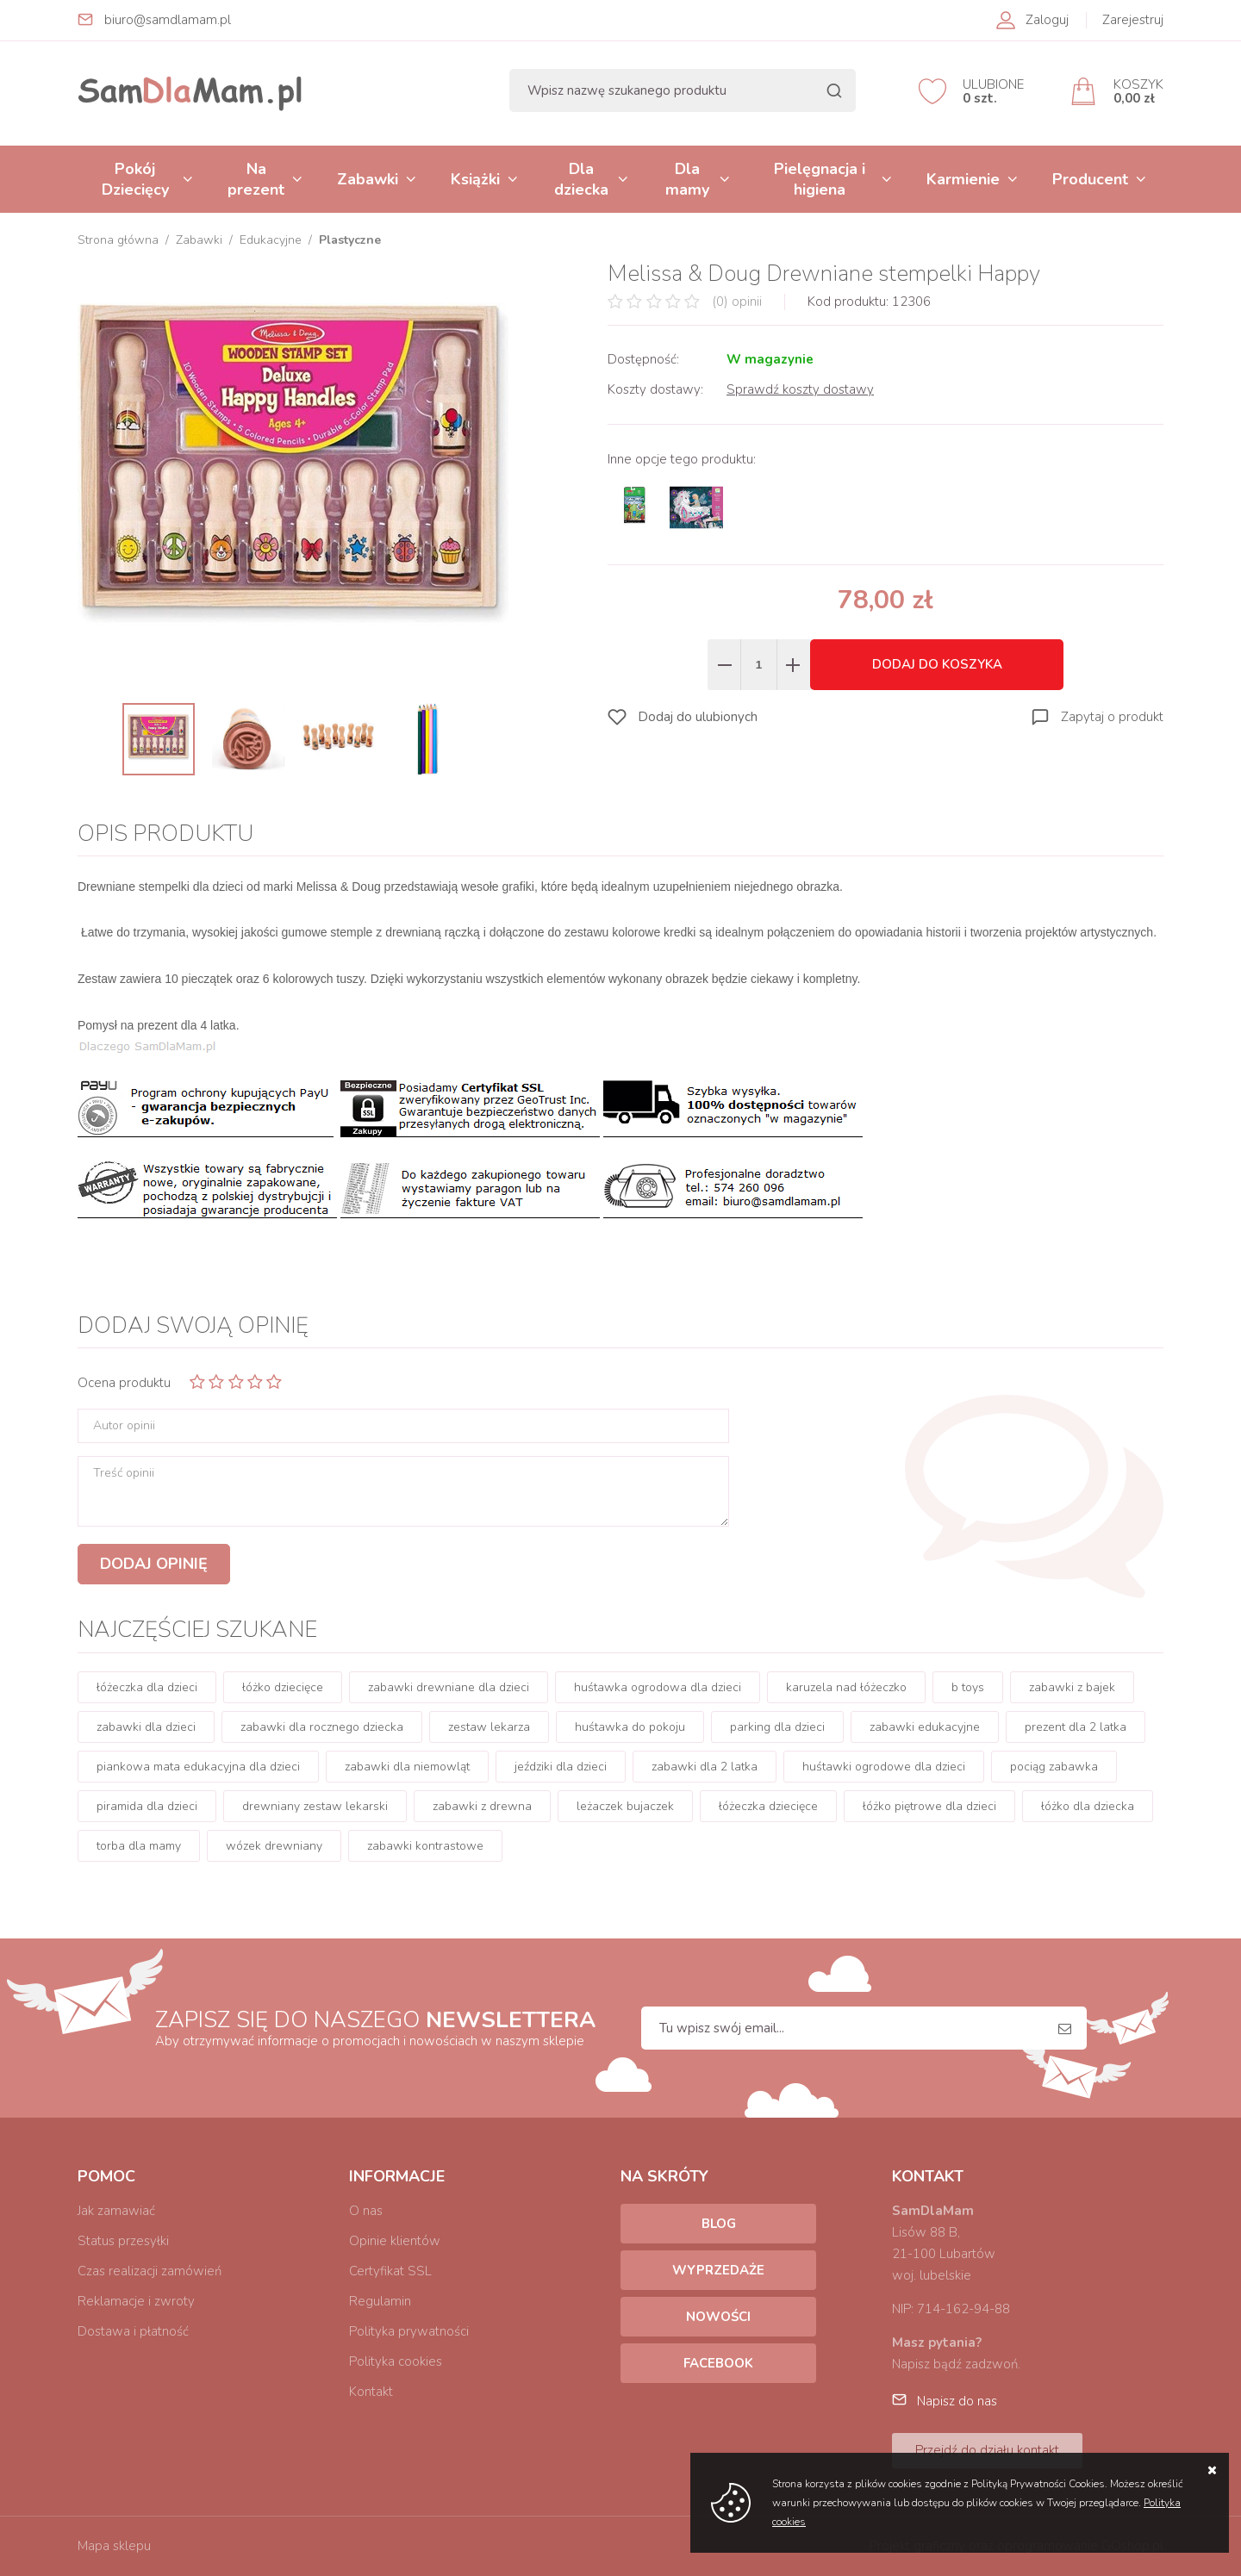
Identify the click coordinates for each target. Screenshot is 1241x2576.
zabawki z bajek (1072, 1687)
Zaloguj (1047, 19)
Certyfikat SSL (390, 2271)
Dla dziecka (581, 179)
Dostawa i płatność (133, 2331)
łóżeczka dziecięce (768, 1806)
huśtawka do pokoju (630, 1727)
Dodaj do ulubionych (698, 716)
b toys (967, 1687)
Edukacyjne (271, 240)
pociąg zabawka (1054, 1766)
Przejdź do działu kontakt (987, 2450)
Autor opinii (124, 1426)
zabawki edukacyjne (925, 1727)
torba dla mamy (139, 1846)
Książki (475, 179)
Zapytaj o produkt (1112, 716)
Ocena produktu (124, 1382)
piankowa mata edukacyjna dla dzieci (198, 1766)
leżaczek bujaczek (625, 1806)
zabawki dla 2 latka (705, 1766)
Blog (719, 2223)
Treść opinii (123, 1473)
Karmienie (963, 179)
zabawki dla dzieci (146, 1727)
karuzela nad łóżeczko (846, 1687)
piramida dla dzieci (147, 1806)
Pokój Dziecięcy (135, 179)
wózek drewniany (274, 1846)
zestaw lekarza (489, 1727)
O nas (366, 2210)
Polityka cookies (395, 2361)
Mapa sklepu (114, 2545)
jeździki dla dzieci (560, 1766)
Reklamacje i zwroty (136, 2301)
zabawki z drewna (482, 1806)
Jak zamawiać (116, 2210)
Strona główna (118, 240)
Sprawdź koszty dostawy (800, 389)
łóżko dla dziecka (1087, 1806)
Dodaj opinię (154, 1563)
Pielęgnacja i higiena (819, 179)
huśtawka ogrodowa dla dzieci (657, 1687)
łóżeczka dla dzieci (147, 1687)
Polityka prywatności (409, 2331)
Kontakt (371, 2391)
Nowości (718, 2316)
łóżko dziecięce (282, 1687)
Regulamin (380, 2301)
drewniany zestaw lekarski (315, 1806)
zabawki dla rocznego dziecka (321, 1727)
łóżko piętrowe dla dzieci (929, 1806)
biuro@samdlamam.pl (167, 19)
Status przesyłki (123, 2240)
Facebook (718, 2363)
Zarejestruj (1132, 19)
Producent (1090, 179)
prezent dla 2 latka (1075, 1727)
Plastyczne (350, 240)
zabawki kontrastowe (425, 1846)
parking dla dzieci (777, 1727)
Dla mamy (687, 179)
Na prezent (256, 179)
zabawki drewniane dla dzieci (448, 1687)
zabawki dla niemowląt (407, 1766)
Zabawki (367, 179)
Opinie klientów (394, 2240)
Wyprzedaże (718, 2270)
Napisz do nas (957, 2401)
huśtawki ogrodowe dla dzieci (883, 1766)
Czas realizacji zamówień (149, 2271)
